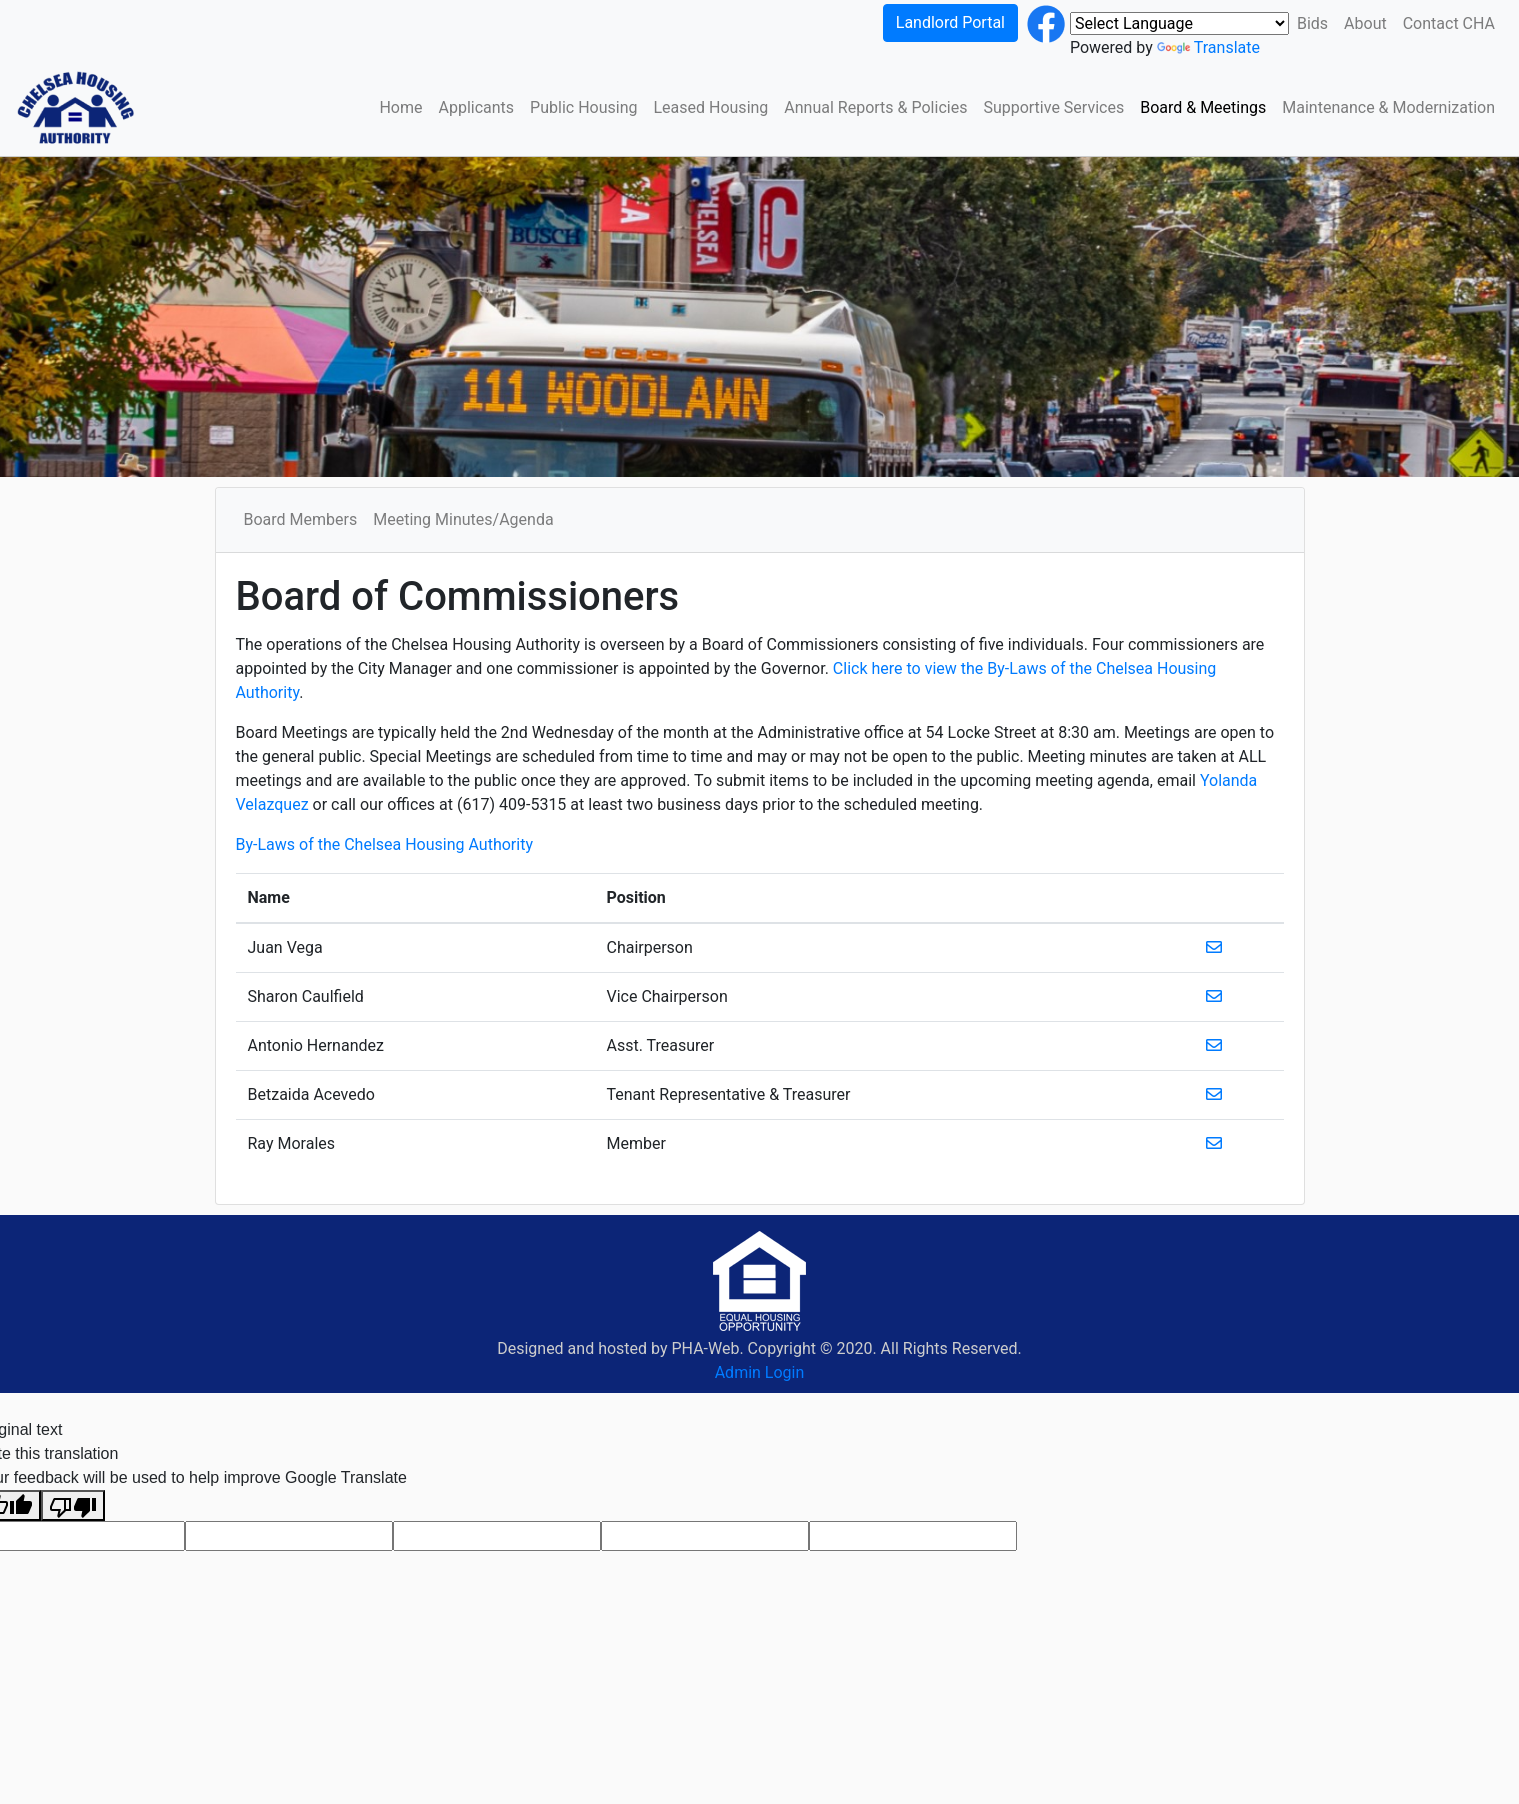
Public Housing (583, 107)
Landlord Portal (950, 22)
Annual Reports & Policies (875, 107)
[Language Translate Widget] (1179, 23)
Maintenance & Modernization (1388, 107)
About (1365, 23)
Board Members (301, 519)
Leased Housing (710, 107)
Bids (1312, 23)
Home (400, 107)
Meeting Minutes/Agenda (463, 519)
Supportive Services (1053, 107)
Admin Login (760, 1372)
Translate (1208, 47)
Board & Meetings (1203, 107)
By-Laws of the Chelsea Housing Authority (384, 844)
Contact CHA (1449, 23)
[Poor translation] (73, 1505)
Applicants (477, 107)
